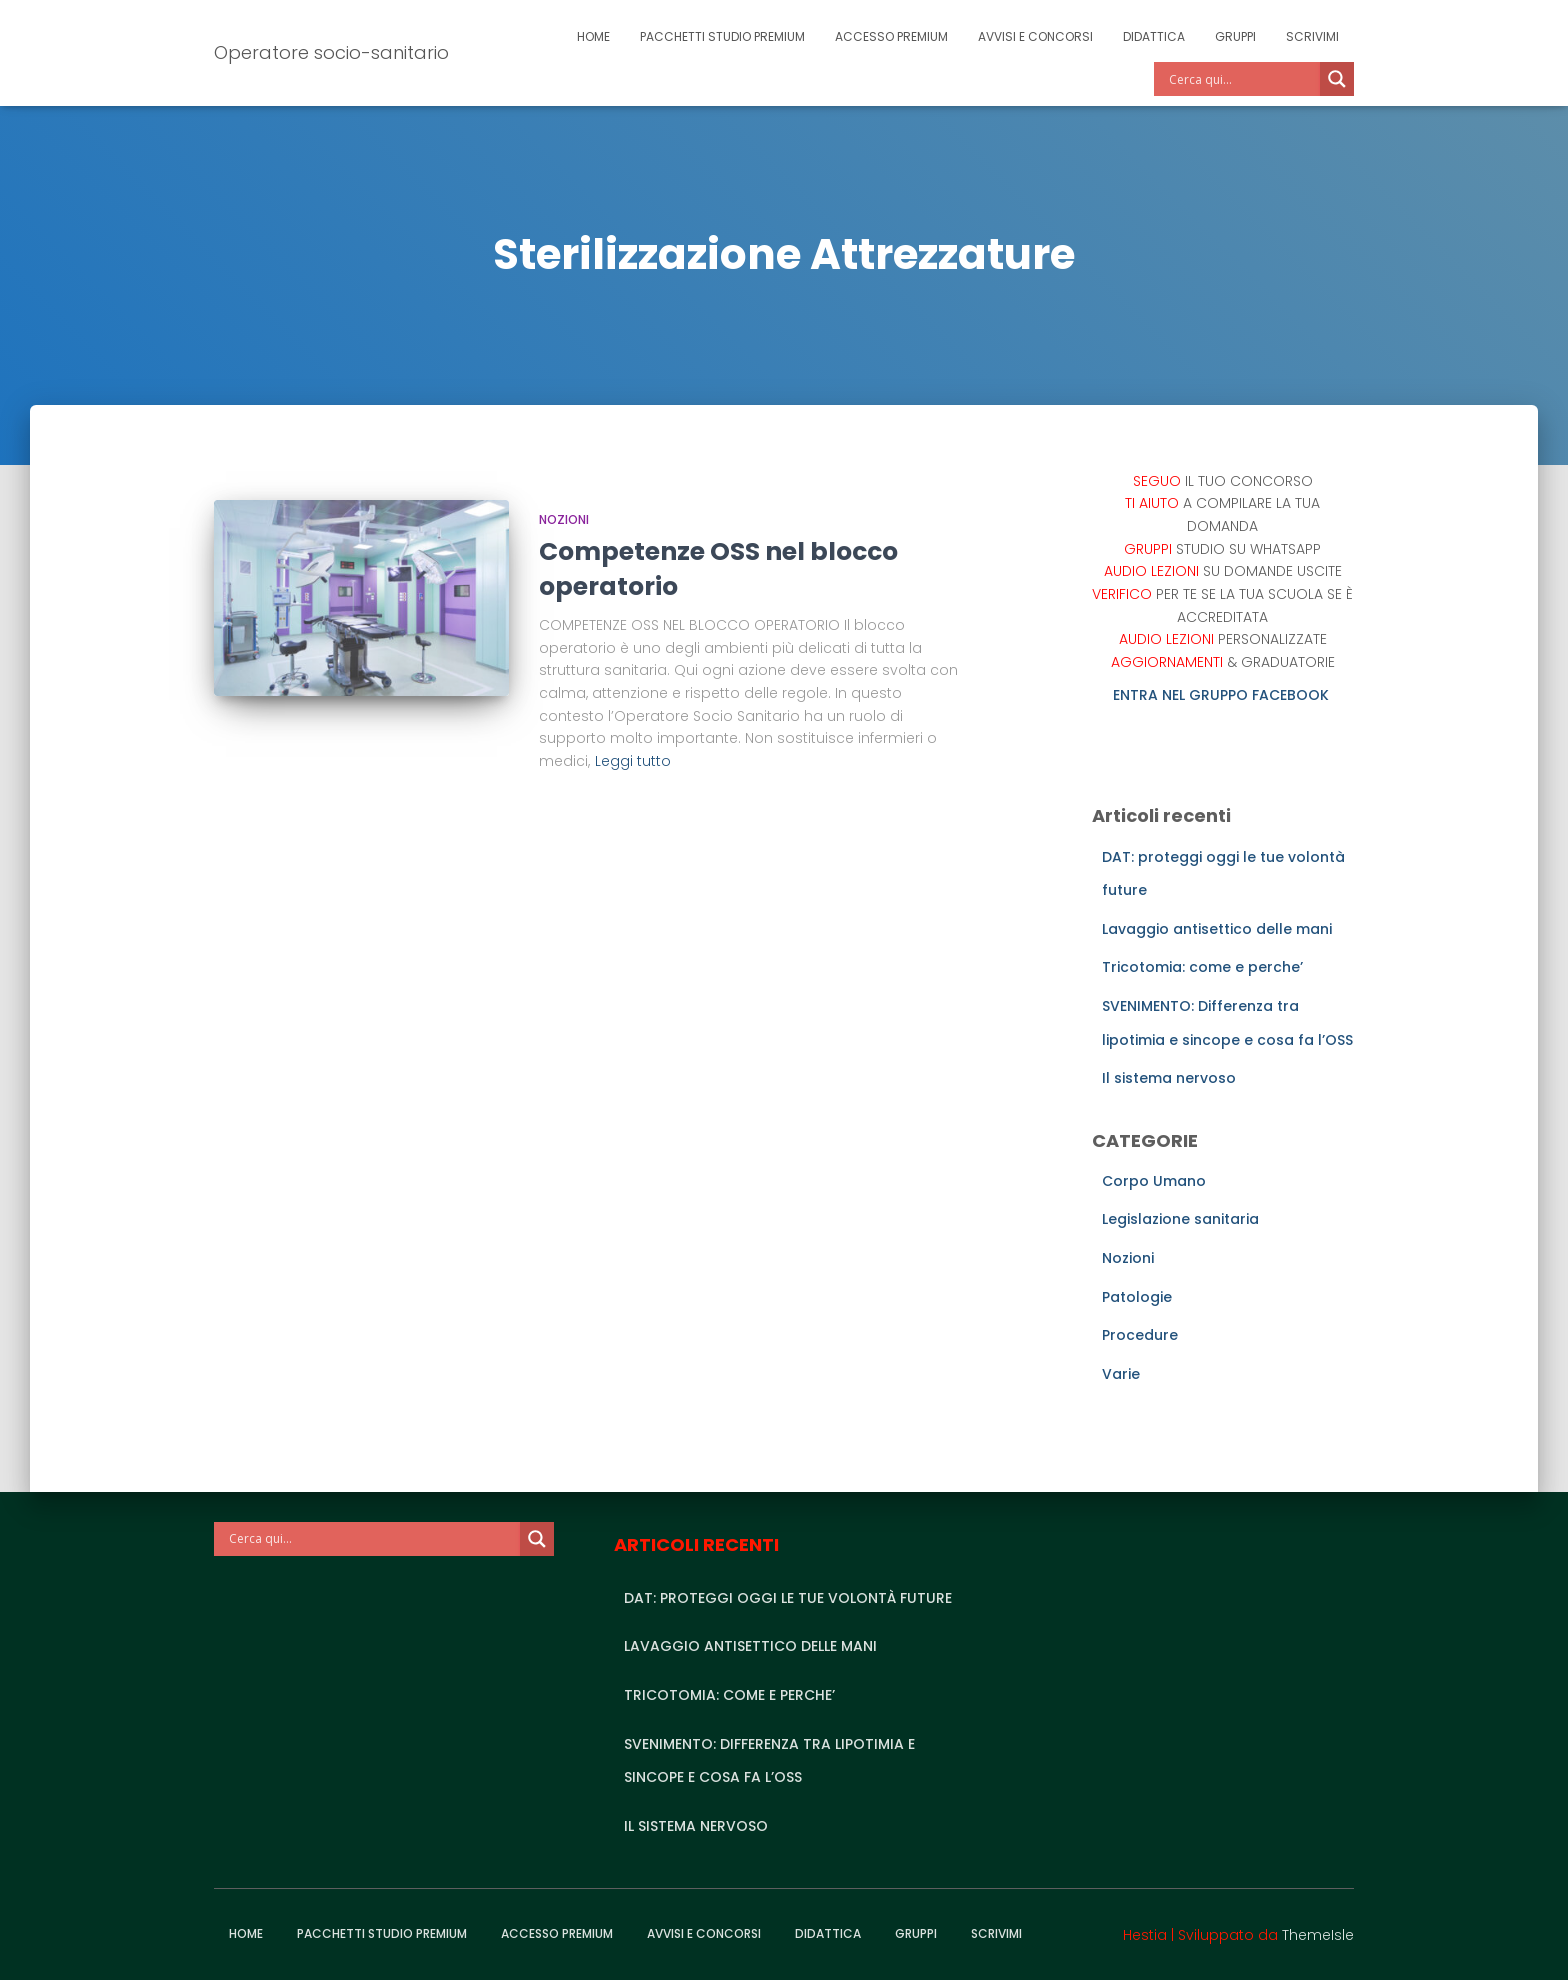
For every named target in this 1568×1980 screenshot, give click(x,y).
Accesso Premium (891, 36)
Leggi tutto (633, 761)
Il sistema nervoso (1169, 1078)
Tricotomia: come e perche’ (1202, 967)
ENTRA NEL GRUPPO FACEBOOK (1223, 695)
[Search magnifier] (1337, 79)
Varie (1121, 1374)
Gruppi (1235, 36)
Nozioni (564, 519)
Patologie (1137, 1297)
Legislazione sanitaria (1180, 1219)
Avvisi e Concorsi (1035, 36)
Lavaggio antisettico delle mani (1217, 929)
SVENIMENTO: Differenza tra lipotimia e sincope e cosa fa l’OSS (769, 1761)
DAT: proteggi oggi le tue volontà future (788, 1598)
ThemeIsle (1318, 1935)
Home (593, 36)
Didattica (1154, 36)
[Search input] (1242, 79)
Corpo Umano (1154, 1181)
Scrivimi (1312, 36)
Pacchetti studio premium (722, 36)
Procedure (1140, 1335)
